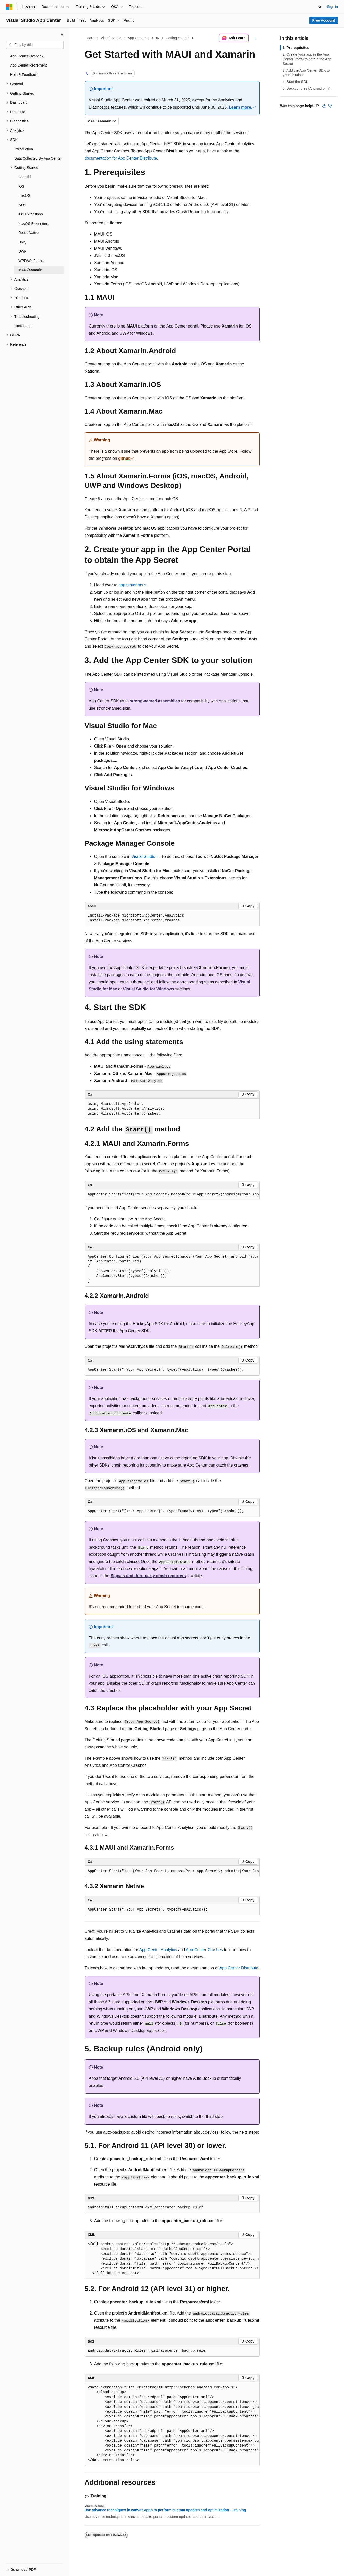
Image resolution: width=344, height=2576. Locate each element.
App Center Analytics (158, 1949)
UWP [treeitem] (22, 251)
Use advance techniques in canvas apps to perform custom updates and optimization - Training (165, 2510)
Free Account (323, 20)
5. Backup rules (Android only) (307, 88)
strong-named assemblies (155, 701)
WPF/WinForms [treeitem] (31, 261)
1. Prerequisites (296, 48)
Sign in (332, 7)
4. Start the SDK (295, 82)
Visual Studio (111, 38)
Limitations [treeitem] (22, 326)
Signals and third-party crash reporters (148, 1576)
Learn (89, 38)
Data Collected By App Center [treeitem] (38, 158)
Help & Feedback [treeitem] (23, 75)
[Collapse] (62, 34)
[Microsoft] (9, 7)
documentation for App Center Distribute (121, 158)
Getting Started (177, 38)
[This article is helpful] (324, 106)
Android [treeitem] (24, 177)
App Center (137, 38)
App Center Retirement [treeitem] (28, 65)
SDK (155, 38)
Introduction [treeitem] (23, 149)
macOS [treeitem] (24, 195)
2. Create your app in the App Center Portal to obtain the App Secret (307, 59)
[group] (172, 1194)
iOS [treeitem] (21, 186)
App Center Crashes (204, 1949)
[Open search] (320, 6)
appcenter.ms (131, 585)
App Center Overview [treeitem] (27, 56)
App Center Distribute (238, 1968)
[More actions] (255, 38)
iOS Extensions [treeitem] (30, 214)
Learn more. (240, 107)
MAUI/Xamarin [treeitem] (30, 270)
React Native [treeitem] (28, 233)
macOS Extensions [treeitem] (33, 223)
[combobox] (35, 45)
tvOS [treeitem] (22, 205)
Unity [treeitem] (22, 242)
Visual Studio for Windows (148, 989)
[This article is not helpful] (330, 106)
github (124, 458)
